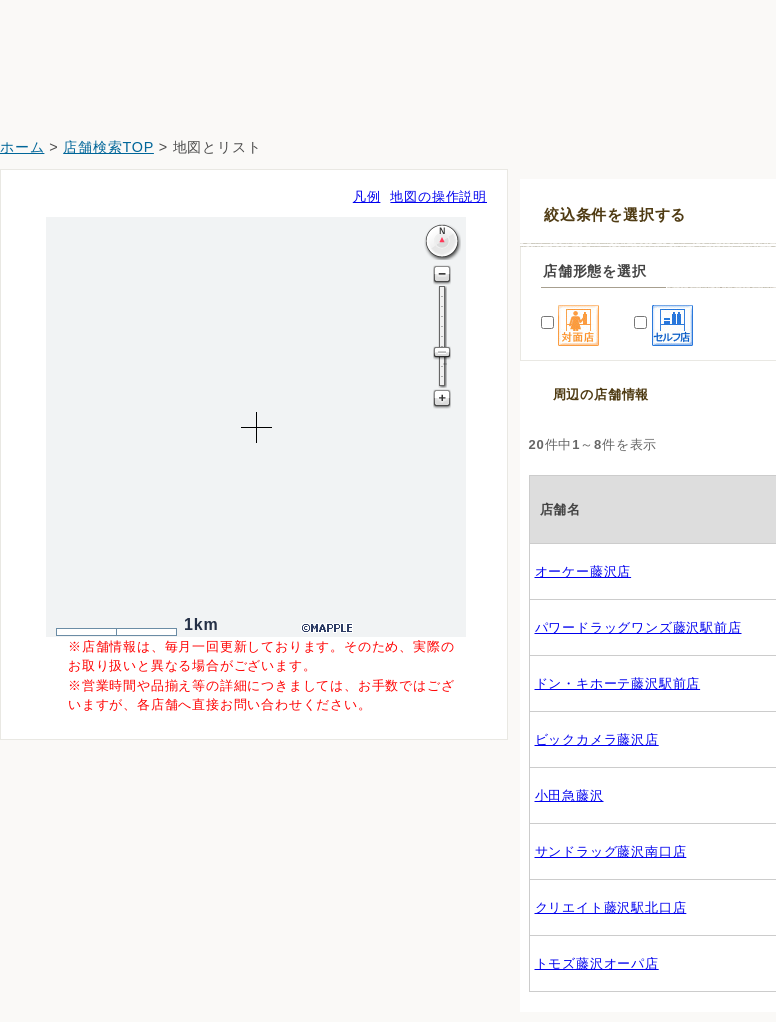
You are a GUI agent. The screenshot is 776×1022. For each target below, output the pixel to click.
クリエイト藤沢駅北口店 (611, 907)
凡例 (367, 196)
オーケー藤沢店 (583, 571)
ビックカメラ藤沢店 (597, 739)
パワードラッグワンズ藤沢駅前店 (638, 627)
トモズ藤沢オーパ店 (597, 963)
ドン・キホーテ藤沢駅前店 (618, 683)
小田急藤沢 (569, 795)
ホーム (22, 147)
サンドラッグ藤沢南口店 (611, 851)
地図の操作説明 (438, 196)
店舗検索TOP (108, 147)
